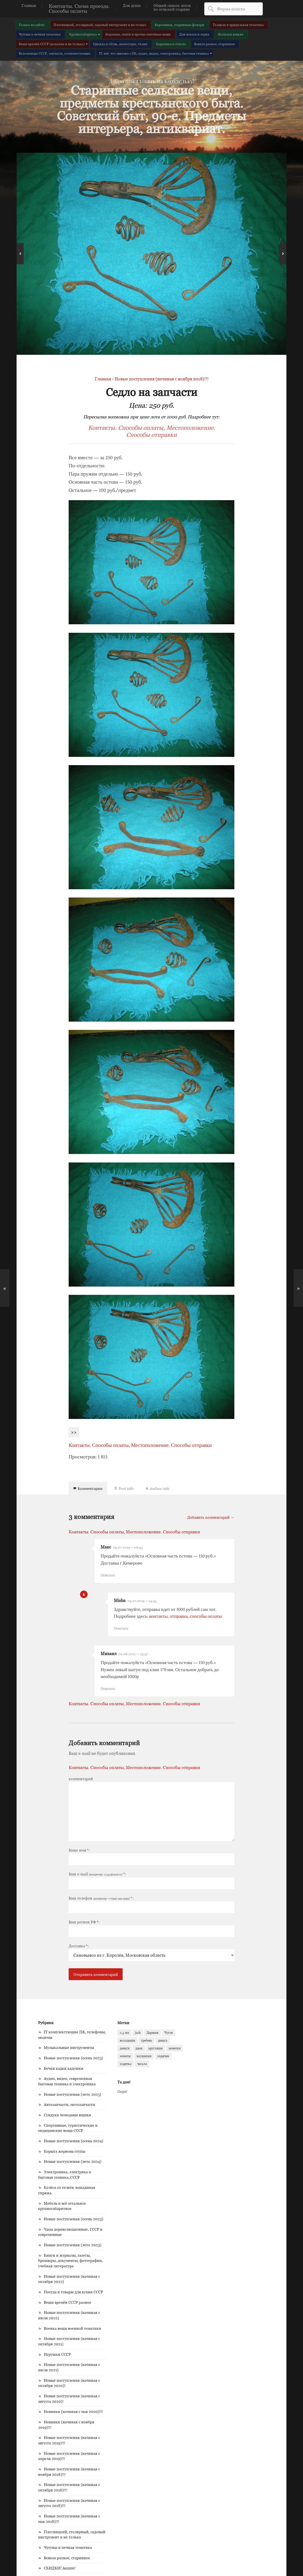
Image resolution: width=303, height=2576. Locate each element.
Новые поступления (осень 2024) (73, 2141)
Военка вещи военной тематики (72, 2328)
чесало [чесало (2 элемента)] (142, 2064)
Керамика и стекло (171, 44)
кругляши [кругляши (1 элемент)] (155, 2048)
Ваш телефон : (101, 1898)
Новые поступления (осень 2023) (73, 2219)
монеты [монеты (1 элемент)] (125, 2056)
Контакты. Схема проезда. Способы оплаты (79, 8)
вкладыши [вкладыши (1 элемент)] (127, 2040)
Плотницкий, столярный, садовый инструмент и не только (99, 25)
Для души (132, 5)
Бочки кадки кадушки (63, 2068)
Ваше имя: (79, 1850)
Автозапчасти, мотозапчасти (69, 2104)
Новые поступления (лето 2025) (72, 2094)
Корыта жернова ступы (64, 2151)
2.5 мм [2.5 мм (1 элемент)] (124, 2032)
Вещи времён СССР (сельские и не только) (52, 44)
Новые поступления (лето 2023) (72, 2245)
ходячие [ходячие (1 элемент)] (163, 2056)
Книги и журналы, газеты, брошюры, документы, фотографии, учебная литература (70, 2260)
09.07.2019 (128, 1547)
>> (74, 1432)
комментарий (81, 1779)
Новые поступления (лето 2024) (72, 2161)
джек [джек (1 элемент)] (139, 2048)
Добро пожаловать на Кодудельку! (151, 81)
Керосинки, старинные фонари (179, 25)
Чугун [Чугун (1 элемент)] (168, 2032)
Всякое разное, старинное (214, 44)
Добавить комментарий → (210, 1517)
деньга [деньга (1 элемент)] (162, 2040)
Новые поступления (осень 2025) (73, 2058)
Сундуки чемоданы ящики (67, 2115)
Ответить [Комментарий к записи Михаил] (108, 1689)
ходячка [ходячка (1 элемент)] (125, 2064)
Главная (29, 5)
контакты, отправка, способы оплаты (185, 1616)
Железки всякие (230, 34)
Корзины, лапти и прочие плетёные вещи (138, 34)
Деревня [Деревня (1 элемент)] (152, 2032)
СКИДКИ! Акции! (60, 2568)
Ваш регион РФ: (84, 1922)
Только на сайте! (32, 25)
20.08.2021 (133, 1654)
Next (282, 253)
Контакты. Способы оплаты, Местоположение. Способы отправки (151, 431)
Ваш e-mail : (97, 1874)
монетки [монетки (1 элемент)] (175, 2048)
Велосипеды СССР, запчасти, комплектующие (54, 53)
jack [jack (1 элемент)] (138, 2032)
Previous (20, 253)
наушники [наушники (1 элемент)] (144, 2056)
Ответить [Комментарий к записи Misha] (121, 1628)
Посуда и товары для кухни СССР (73, 2292)
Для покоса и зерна (194, 34)
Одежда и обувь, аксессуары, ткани (120, 44)
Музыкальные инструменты (69, 2047)
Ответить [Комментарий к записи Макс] (108, 1575)
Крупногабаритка (83, 34)
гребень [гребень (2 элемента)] (146, 2040)
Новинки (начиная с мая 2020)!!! (73, 2411)
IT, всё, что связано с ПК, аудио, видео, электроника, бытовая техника (154, 53)
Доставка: (79, 1946)
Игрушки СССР (57, 2354)
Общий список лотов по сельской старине (172, 7)
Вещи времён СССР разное (67, 2302)
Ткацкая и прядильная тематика (238, 25)
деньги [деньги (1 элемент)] (124, 2048)
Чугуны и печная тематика (40, 34)
